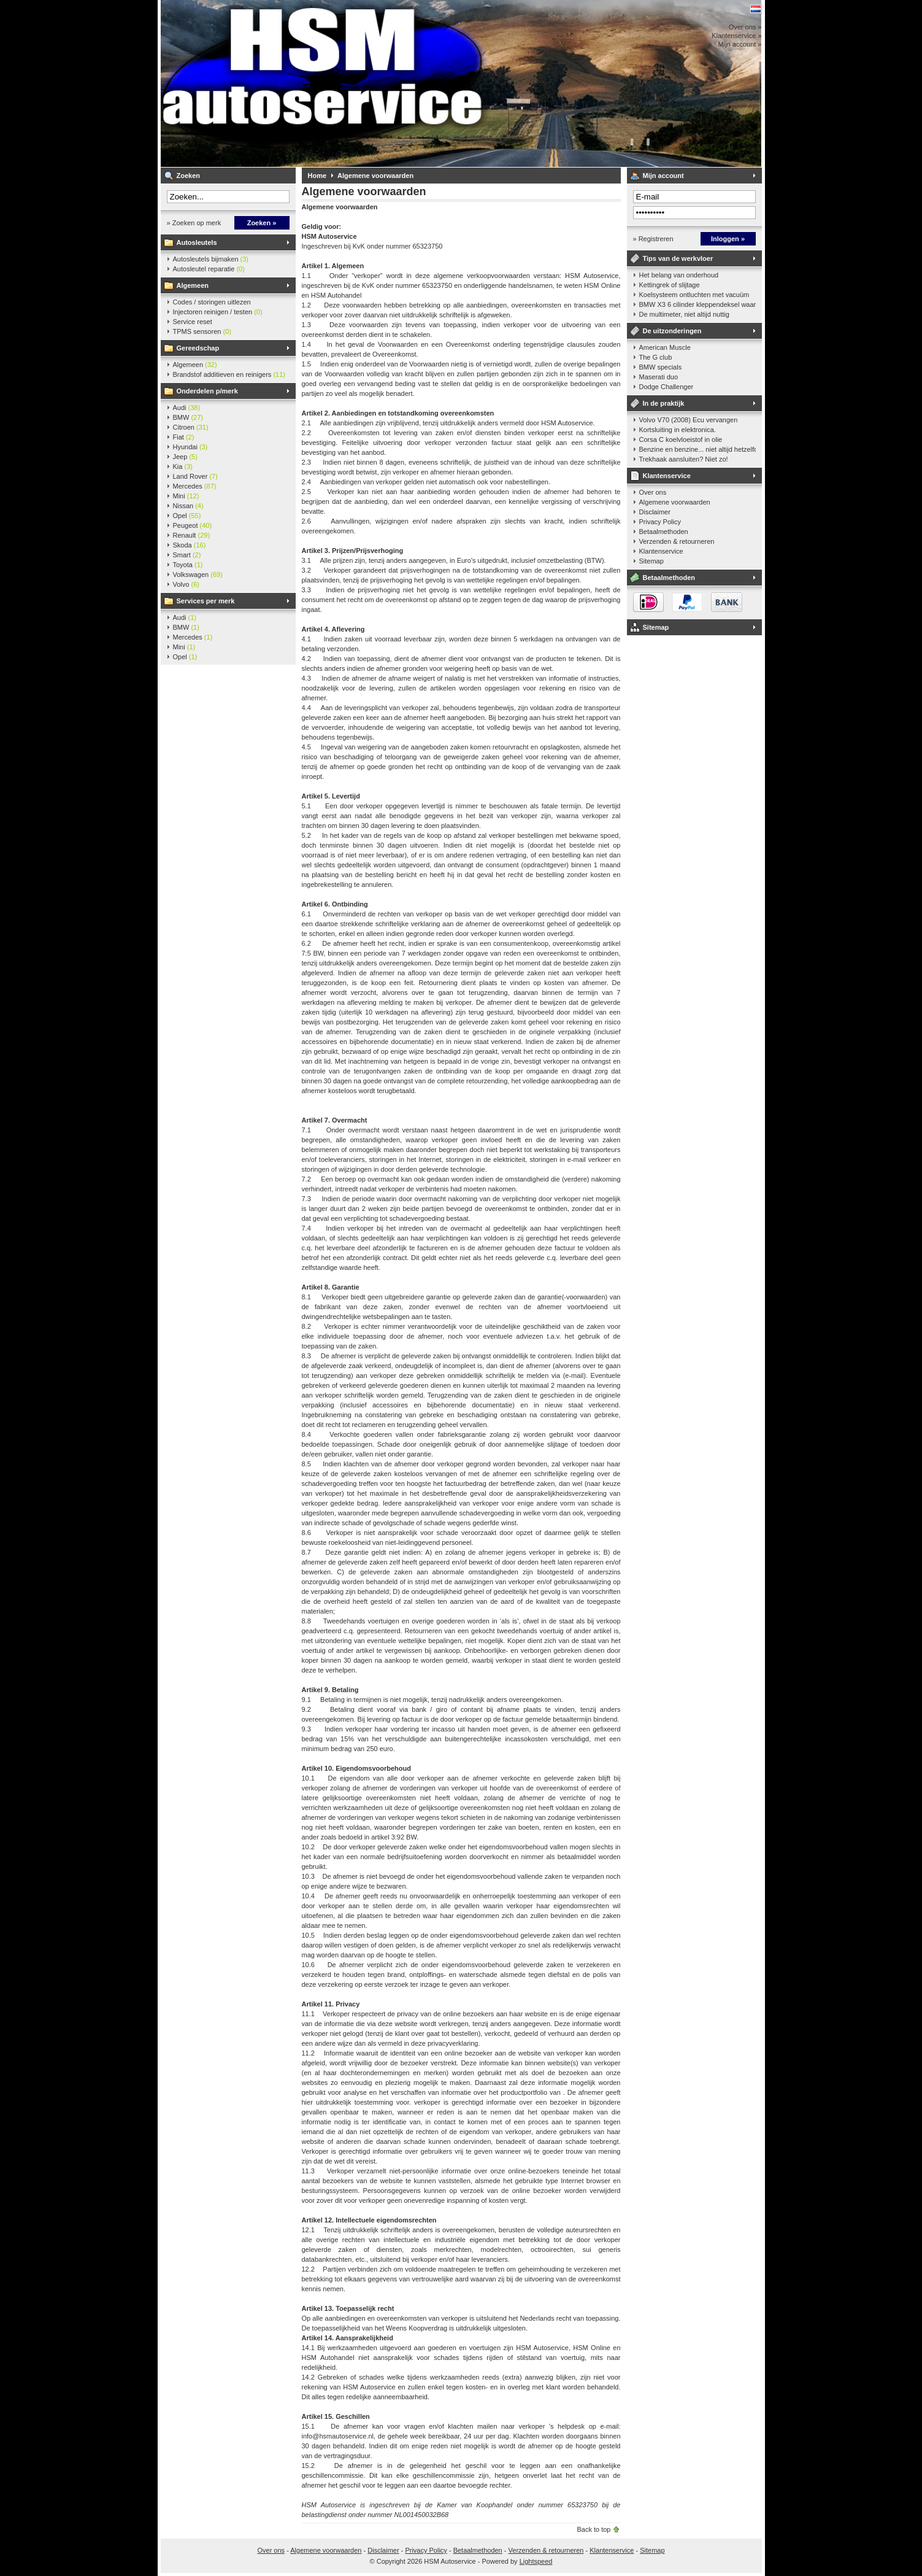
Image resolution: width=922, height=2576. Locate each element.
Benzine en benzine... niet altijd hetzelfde (697, 449)
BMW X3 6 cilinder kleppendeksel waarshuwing (697, 304)
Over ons (653, 492)
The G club (655, 357)
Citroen (191, 427)
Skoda (189, 545)
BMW (188, 417)
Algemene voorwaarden (375, 175)
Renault (191, 535)
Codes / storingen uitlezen (212, 302)
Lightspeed (536, 2561)
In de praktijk (664, 403)
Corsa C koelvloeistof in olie (681, 439)
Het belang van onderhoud (679, 275)
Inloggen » (728, 238)
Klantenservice (667, 475)
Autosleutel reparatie (209, 269)
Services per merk (206, 601)
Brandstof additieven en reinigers (229, 374)
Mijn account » (740, 44)
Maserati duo (658, 377)
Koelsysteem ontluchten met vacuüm (694, 294)
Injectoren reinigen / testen (218, 311)
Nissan (188, 505)
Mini (186, 496)
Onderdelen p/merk (207, 391)
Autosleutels (197, 242)
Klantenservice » (736, 35)
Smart (187, 555)
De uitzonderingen (672, 331)
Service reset (192, 321)
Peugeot (192, 525)
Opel (187, 515)
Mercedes (195, 486)
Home (317, 175)
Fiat (183, 437)
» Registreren (653, 238)
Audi (187, 407)
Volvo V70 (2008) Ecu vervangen (688, 420)
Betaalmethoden (663, 531)
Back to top (593, 2529)
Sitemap (651, 561)
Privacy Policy (660, 521)
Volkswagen (198, 574)
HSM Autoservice (323, 83)
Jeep (185, 456)
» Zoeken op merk (194, 222)
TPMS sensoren (202, 331)
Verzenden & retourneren (677, 541)
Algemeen (193, 285)
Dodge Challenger (666, 386)
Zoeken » (262, 222)
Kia (183, 466)
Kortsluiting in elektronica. (677, 429)
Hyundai (190, 447)
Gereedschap (198, 348)
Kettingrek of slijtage (669, 284)
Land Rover (195, 476)
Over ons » (745, 27)
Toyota (188, 564)
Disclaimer (654, 512)
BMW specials (660, 367)
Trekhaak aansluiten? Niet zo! (683, 459)
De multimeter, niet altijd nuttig (684, 314)
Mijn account (663, 175)
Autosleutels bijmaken (211, 259)
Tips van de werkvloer (678, 258)
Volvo (186, 584)
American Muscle (665, 347)
